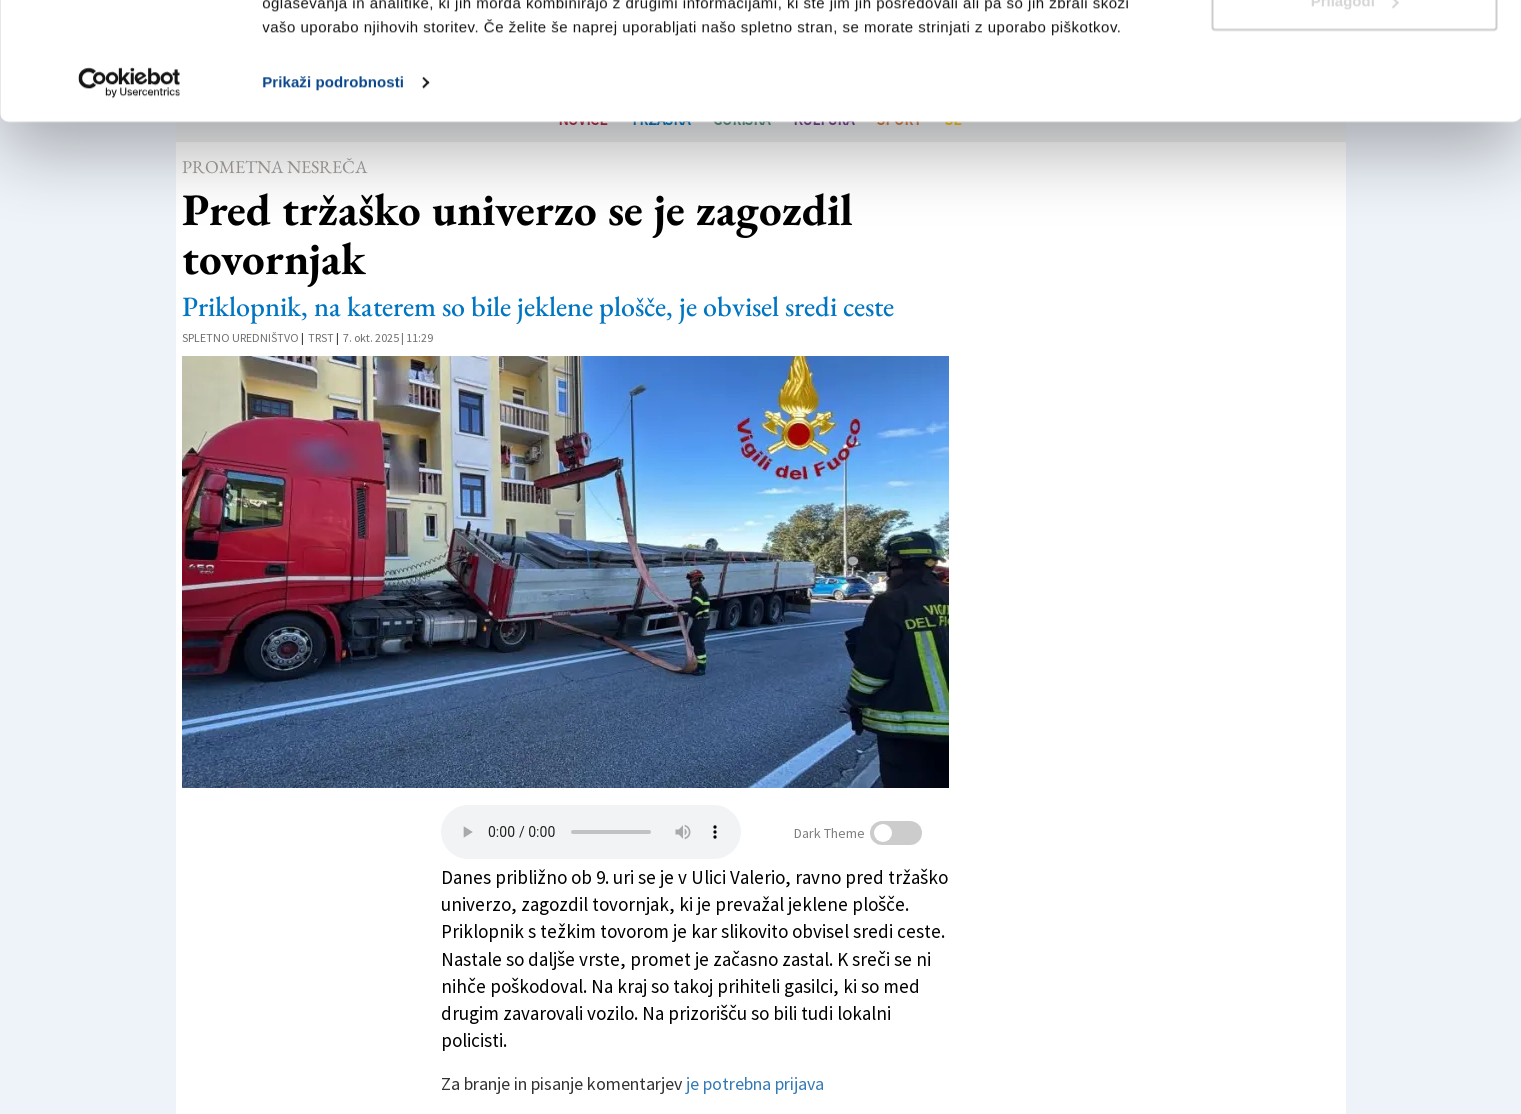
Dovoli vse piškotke (1354, 52)
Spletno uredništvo (240, 337)
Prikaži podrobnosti (333, 199)
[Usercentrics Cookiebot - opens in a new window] (129, 200)
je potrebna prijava (755, 1083)
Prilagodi (1355, 118)
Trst (321, 337)
